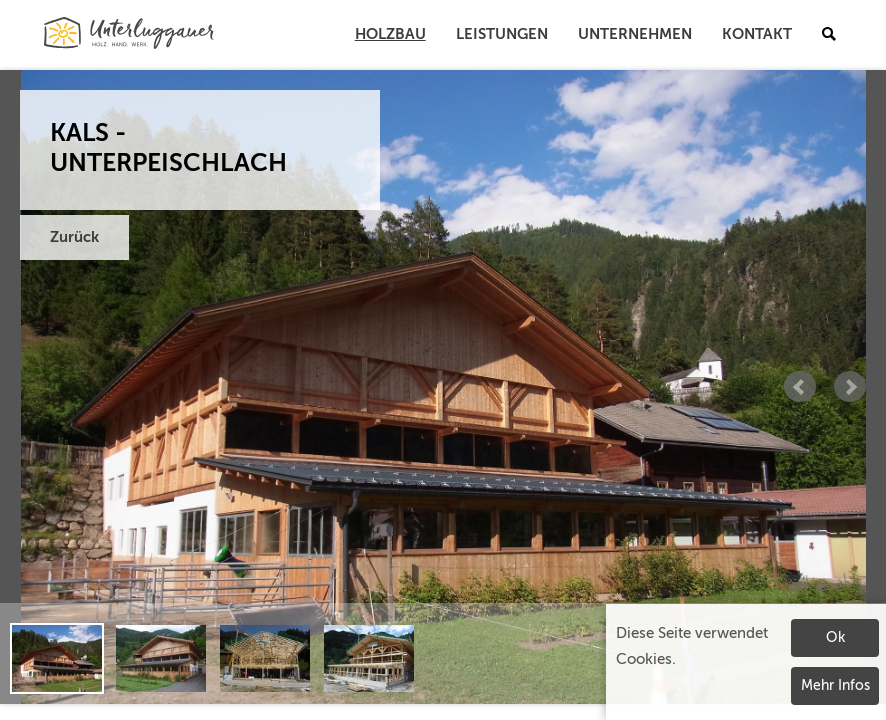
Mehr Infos (835, 686)
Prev (800, 387)
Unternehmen (635, 34)
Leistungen (502, 34)
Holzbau (390, 34)
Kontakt (757, 34)
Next (850, 387)
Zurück (74, 237)
